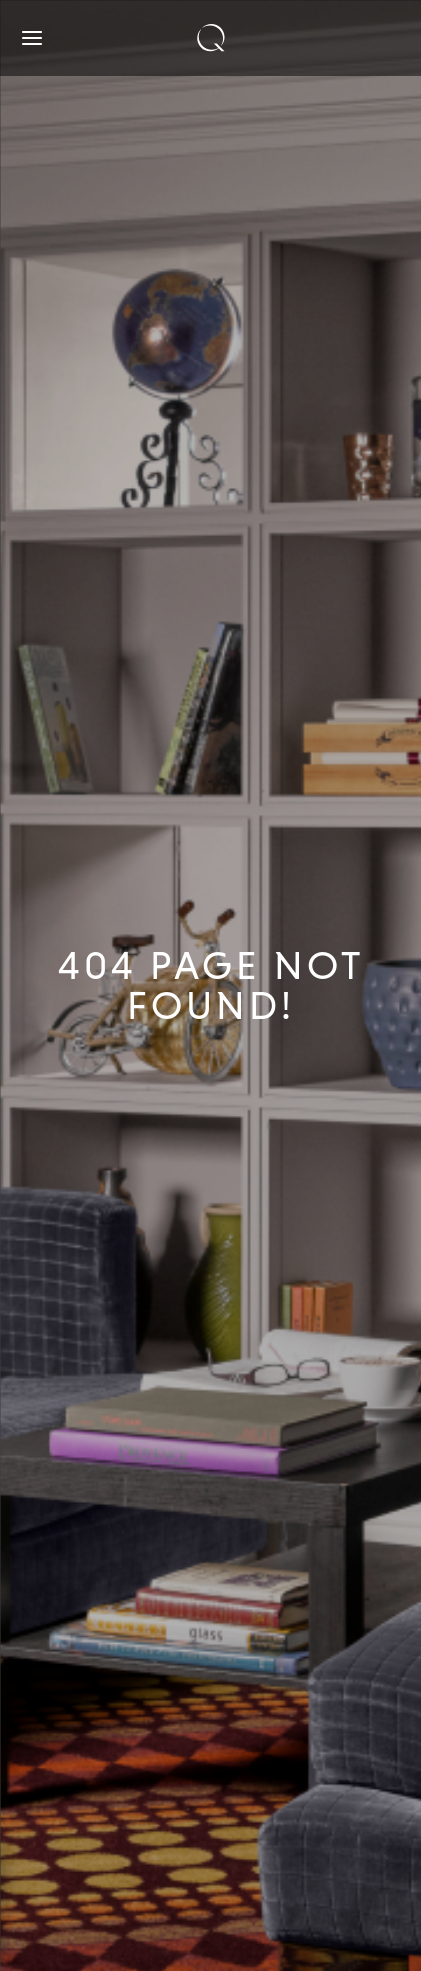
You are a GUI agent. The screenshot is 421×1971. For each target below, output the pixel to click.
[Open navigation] (32, 38)
